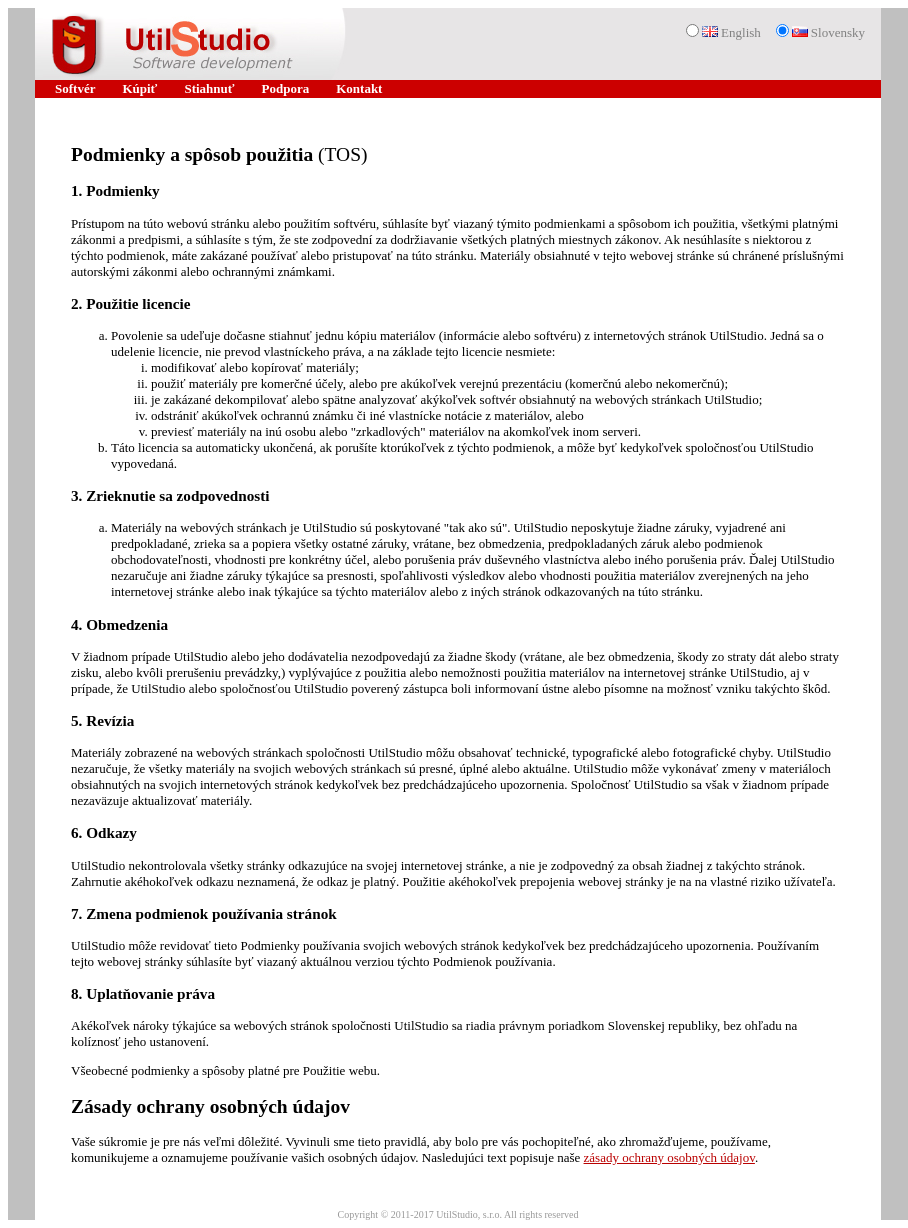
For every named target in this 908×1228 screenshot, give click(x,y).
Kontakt (359, 88)
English (731, 32)
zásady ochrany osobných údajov (669, 1157)
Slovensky (828, 32)
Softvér (75, 88)
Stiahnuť (209, 88)
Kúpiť (139, 88)
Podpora (286, 88)
